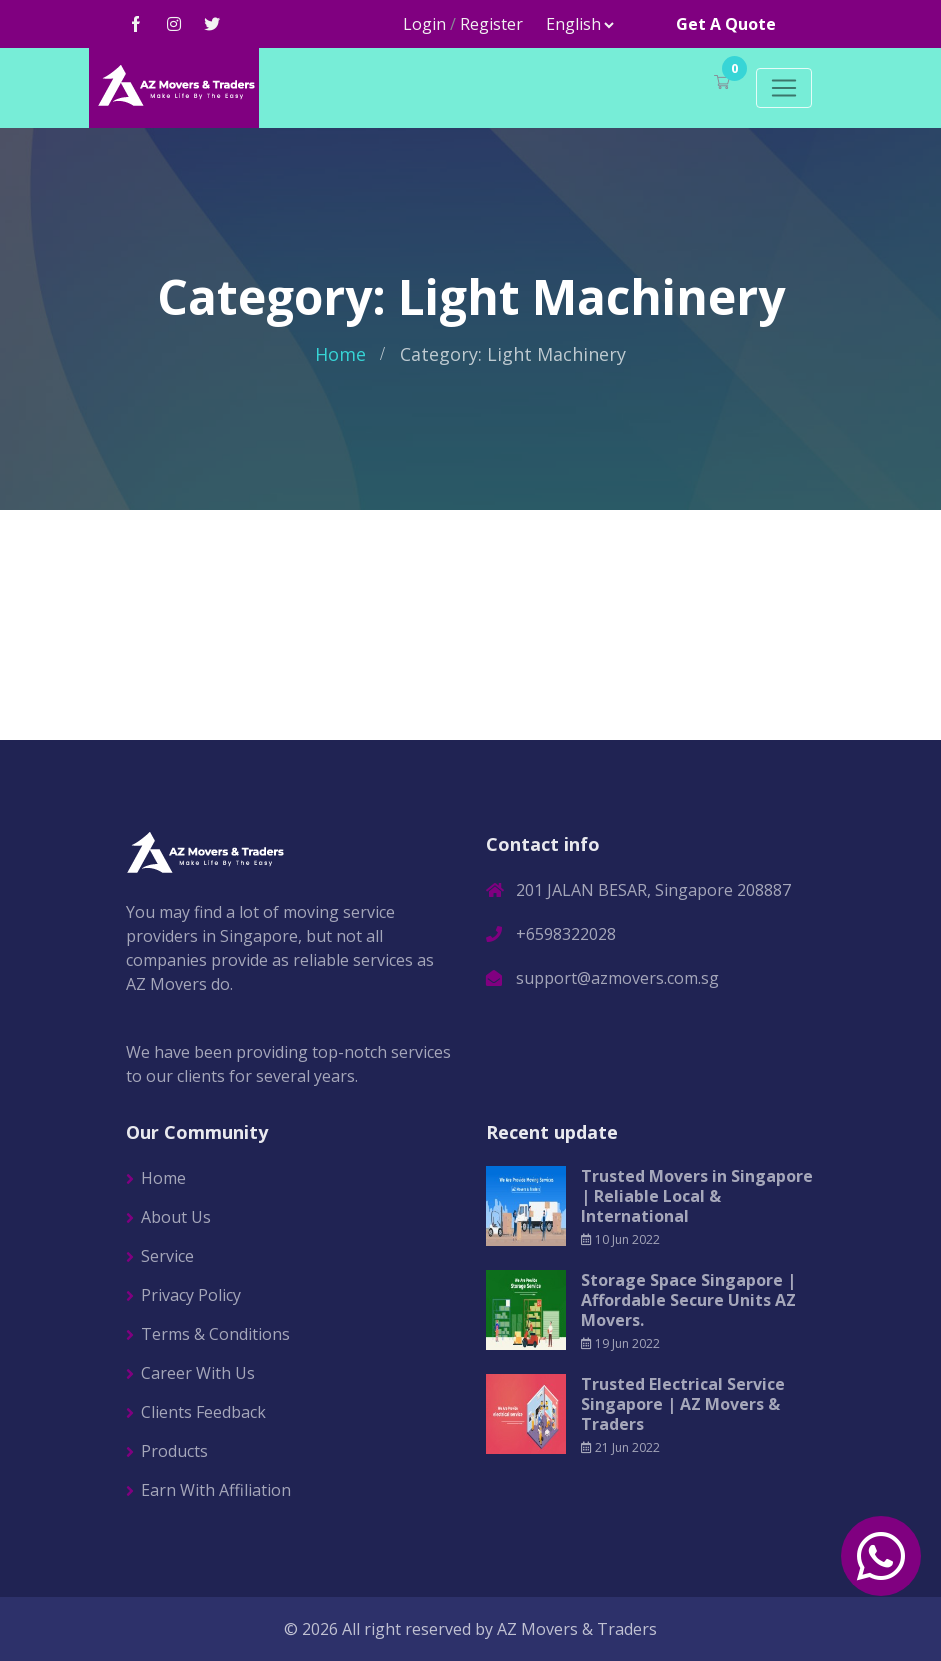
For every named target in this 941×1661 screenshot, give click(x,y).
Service (167, 1256)
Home (340, 354)
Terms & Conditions (215, 1334)
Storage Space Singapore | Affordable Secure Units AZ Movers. (688, 1300)
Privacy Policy (191, 1295)
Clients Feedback (203, 1412)
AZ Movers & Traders (577, 1629)
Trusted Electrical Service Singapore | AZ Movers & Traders (683, 1404)
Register (491, 24)
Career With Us (198, 1373)
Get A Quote (726, 24)
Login (424, 24)
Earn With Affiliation (216, 1490)
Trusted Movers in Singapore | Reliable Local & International (697, 1196)
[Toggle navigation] (784, 88)
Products (174, 1451)
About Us (176, 1217)
